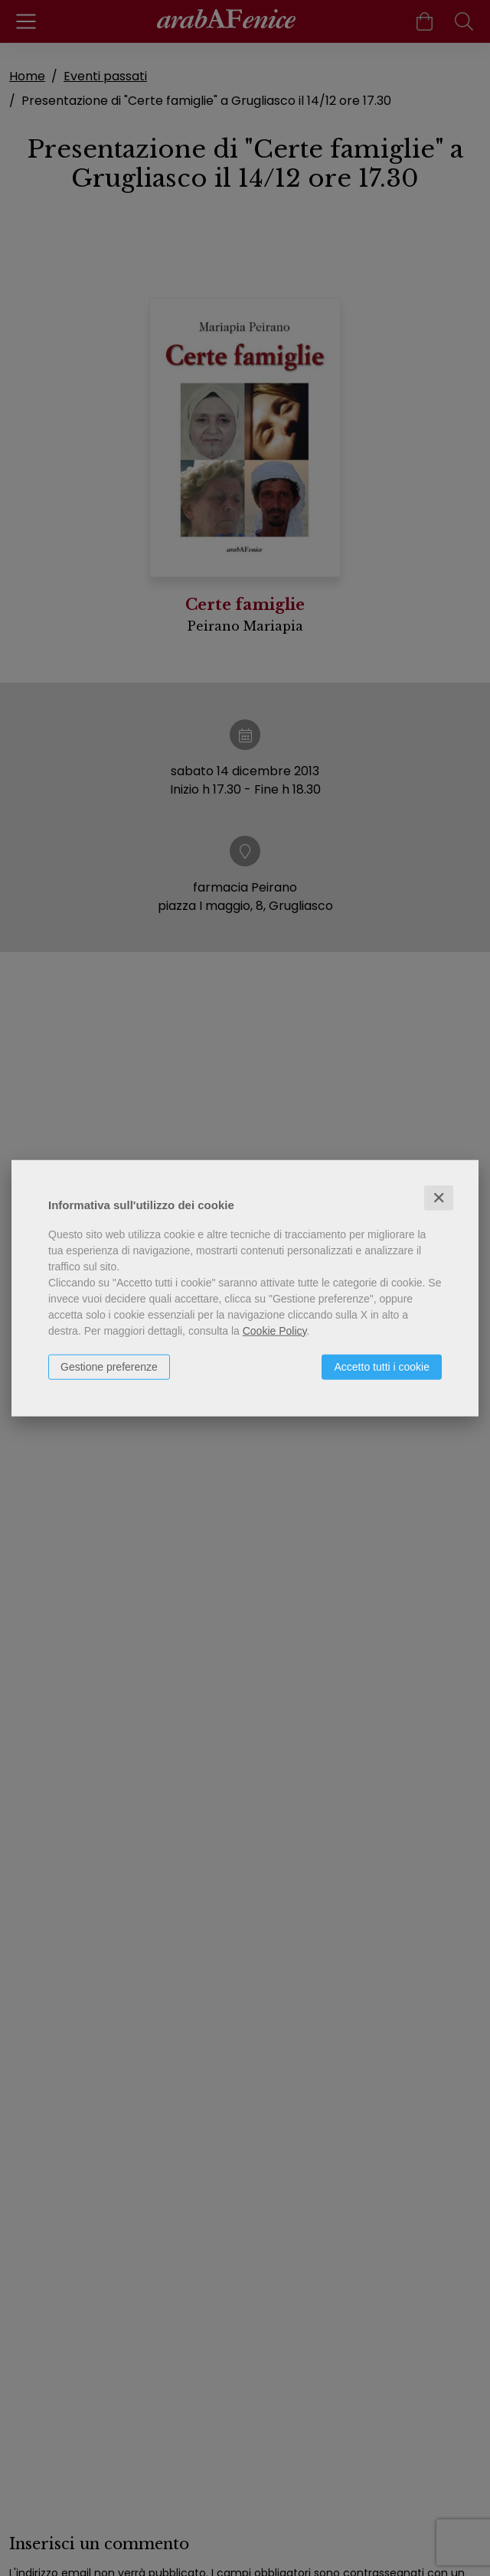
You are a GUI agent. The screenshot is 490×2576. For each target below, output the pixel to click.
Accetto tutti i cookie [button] (382, 1366)
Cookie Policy (275, 1330)
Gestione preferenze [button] (109, 1366)
